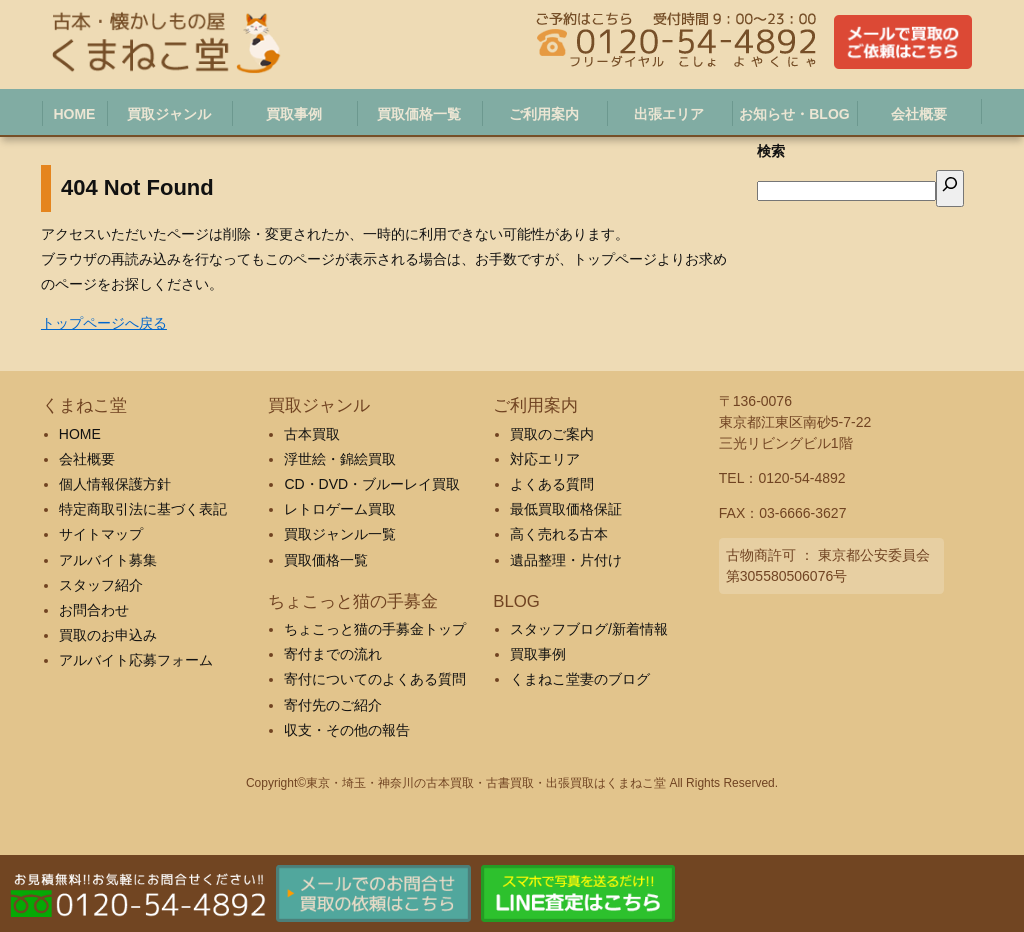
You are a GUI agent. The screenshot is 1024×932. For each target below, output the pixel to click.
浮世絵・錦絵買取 (340, 459)
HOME (80, 434)
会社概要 (87, 459)
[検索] (950, 188)
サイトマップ (101, 534)
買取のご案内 (552, 434)
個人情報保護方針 (115, 484)
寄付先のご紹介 (333, 705)
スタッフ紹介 (101, 585)
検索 (771, 151)
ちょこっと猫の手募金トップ (375, 629)
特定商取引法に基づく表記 (143, 509)
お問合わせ (94, 610)
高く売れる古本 (559, 534)
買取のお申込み (108, 635)
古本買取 (312, 434)
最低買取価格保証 (566, 509)
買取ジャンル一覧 (340, 534)
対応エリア (545, 459)
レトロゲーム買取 (340, 509)
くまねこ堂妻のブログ (580, 679)
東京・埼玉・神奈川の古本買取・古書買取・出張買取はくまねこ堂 (486, 783)
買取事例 (538, 654)
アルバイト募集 (108, 560)
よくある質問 (552, 484)
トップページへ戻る (104, 323)
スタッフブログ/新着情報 (589, 629)
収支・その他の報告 (347, 730)
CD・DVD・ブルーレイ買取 (372, 484)
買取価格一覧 (326, 560)
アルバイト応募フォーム (136, 660)
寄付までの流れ (333, 654)
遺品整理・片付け (566, 560)
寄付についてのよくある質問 (375, 679)
